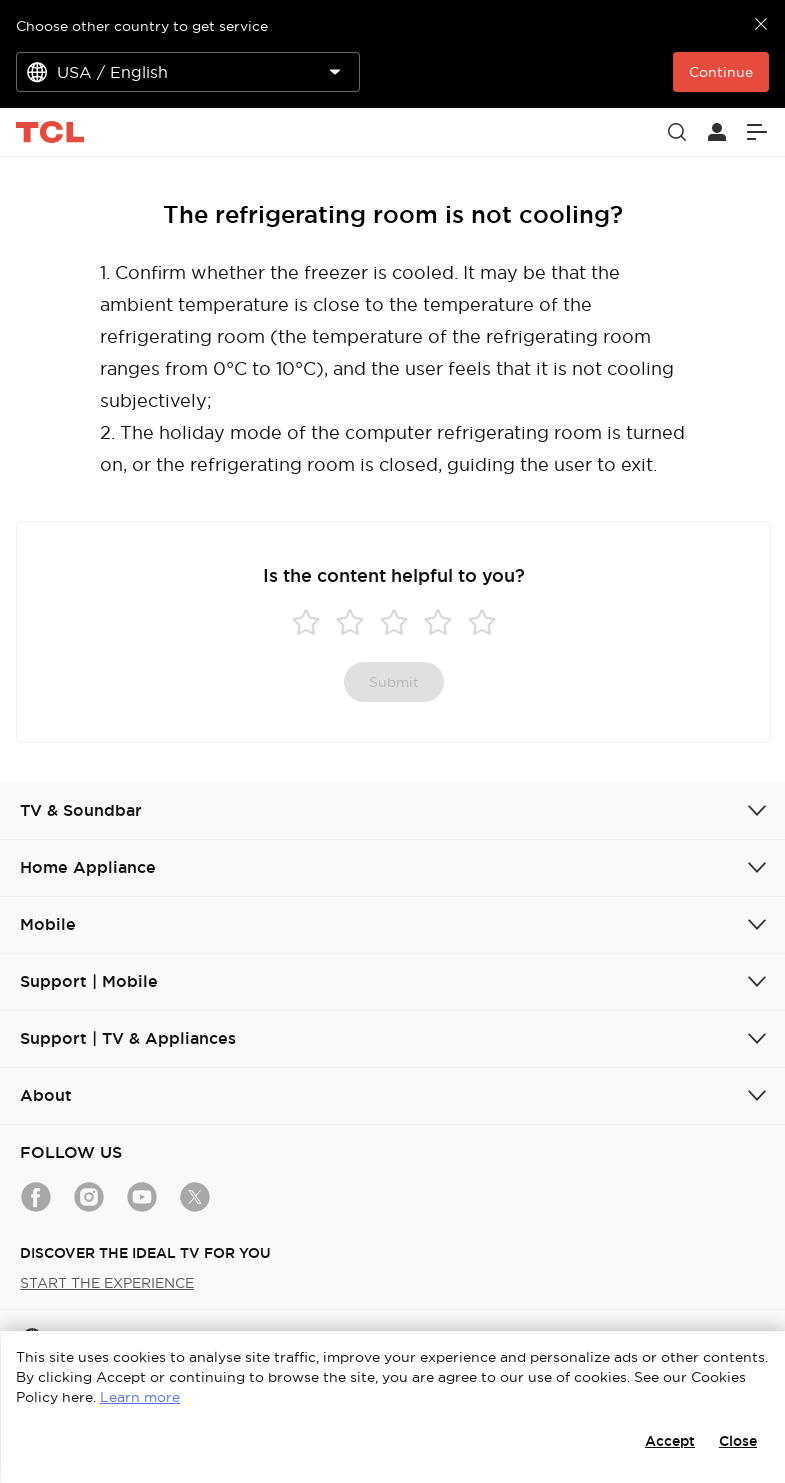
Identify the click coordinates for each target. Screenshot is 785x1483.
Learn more (140, 1397)
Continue (721, 72)
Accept (670, 1441)
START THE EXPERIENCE (107, 1283)
